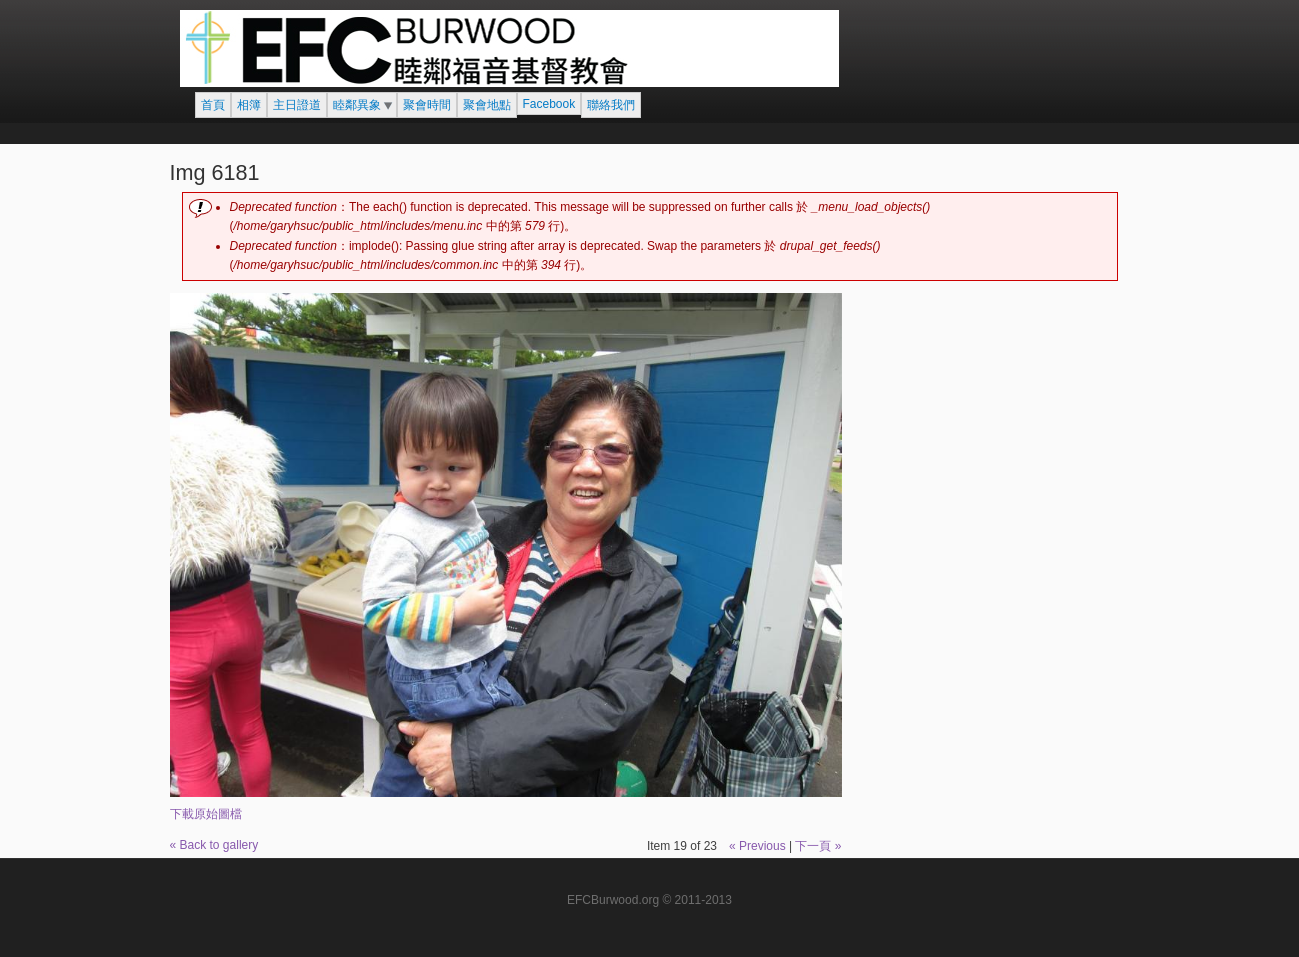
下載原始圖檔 (206, 814)
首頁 (213, 105)
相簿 (249, 105)
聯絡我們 (611, 105)
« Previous (757, 846)
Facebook (549, 104)
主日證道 (297, 105)
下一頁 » (818, 846)
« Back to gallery (214, 845)
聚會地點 (487, 105)
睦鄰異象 (357, 105)
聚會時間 (427, 105)
